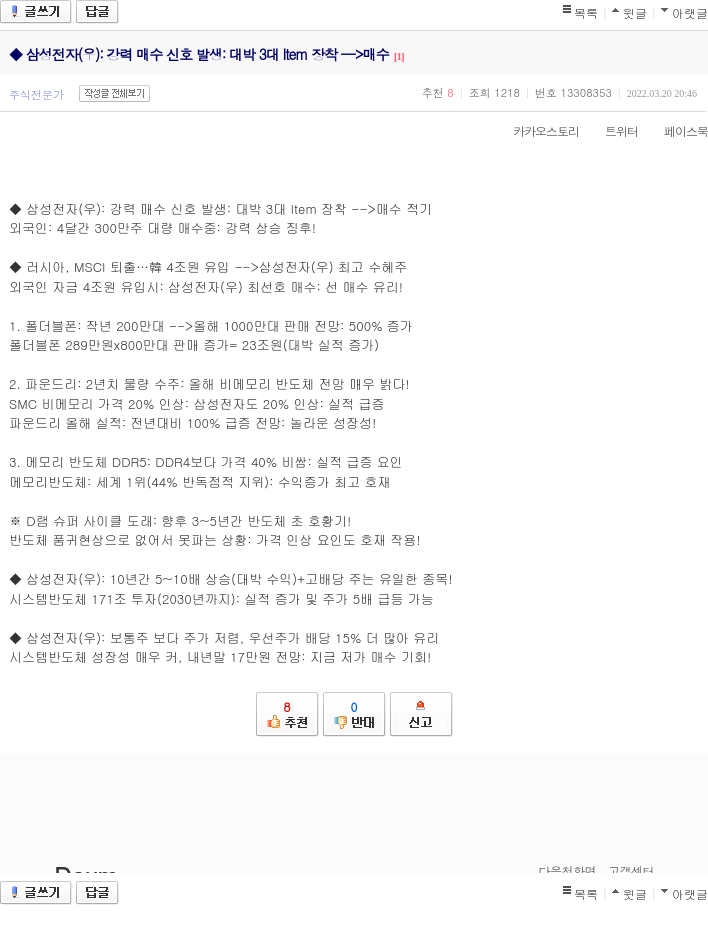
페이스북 (676, 130)
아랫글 (690, 12)
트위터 (611, 130)
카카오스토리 (536, 130)
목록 (586, 12)
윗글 (635, 12)
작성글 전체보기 (114, 93)
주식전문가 (36, 94)
